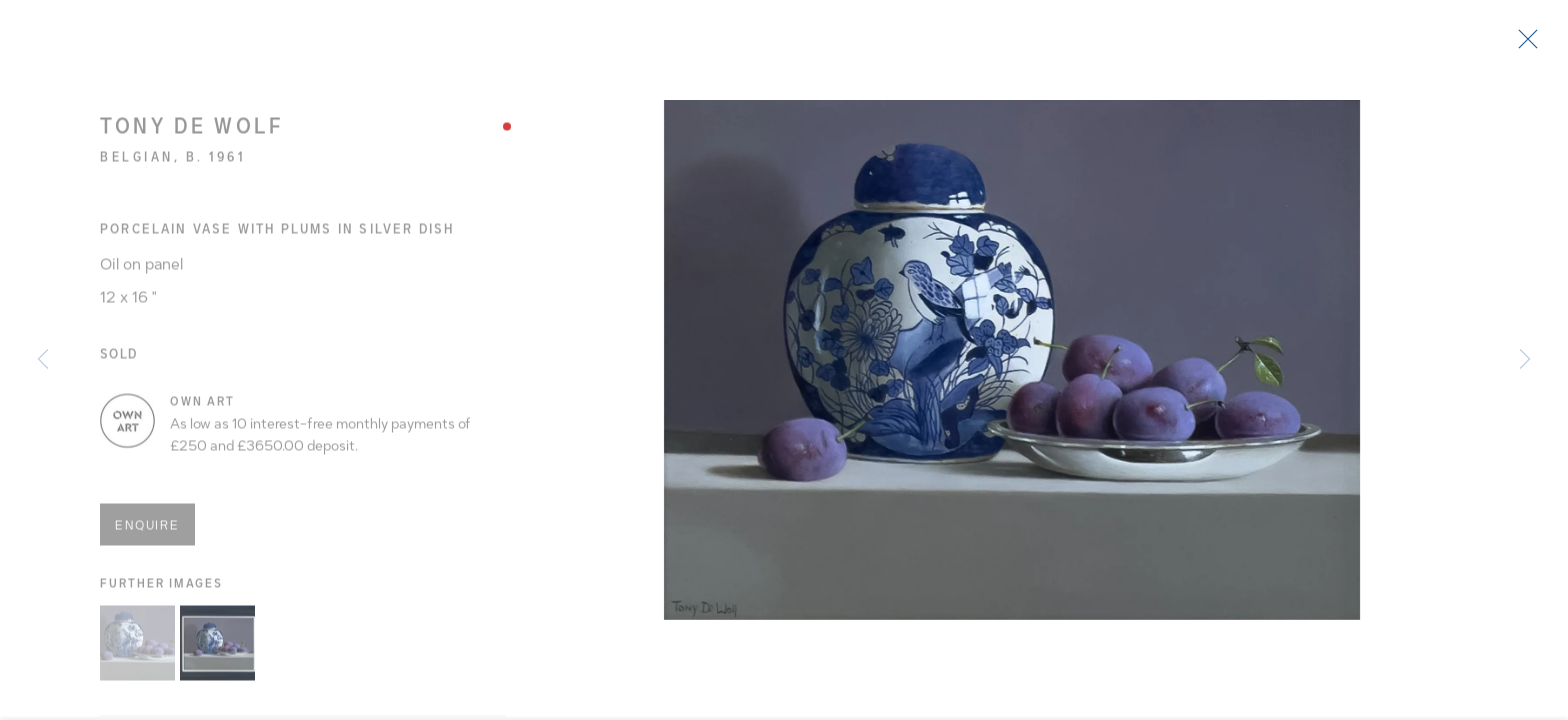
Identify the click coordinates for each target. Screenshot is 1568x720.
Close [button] (1540, 45)
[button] (137, 650)
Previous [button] (43, 360)
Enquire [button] (147, 533)
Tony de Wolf (192, 134)
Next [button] (1525, 360)
